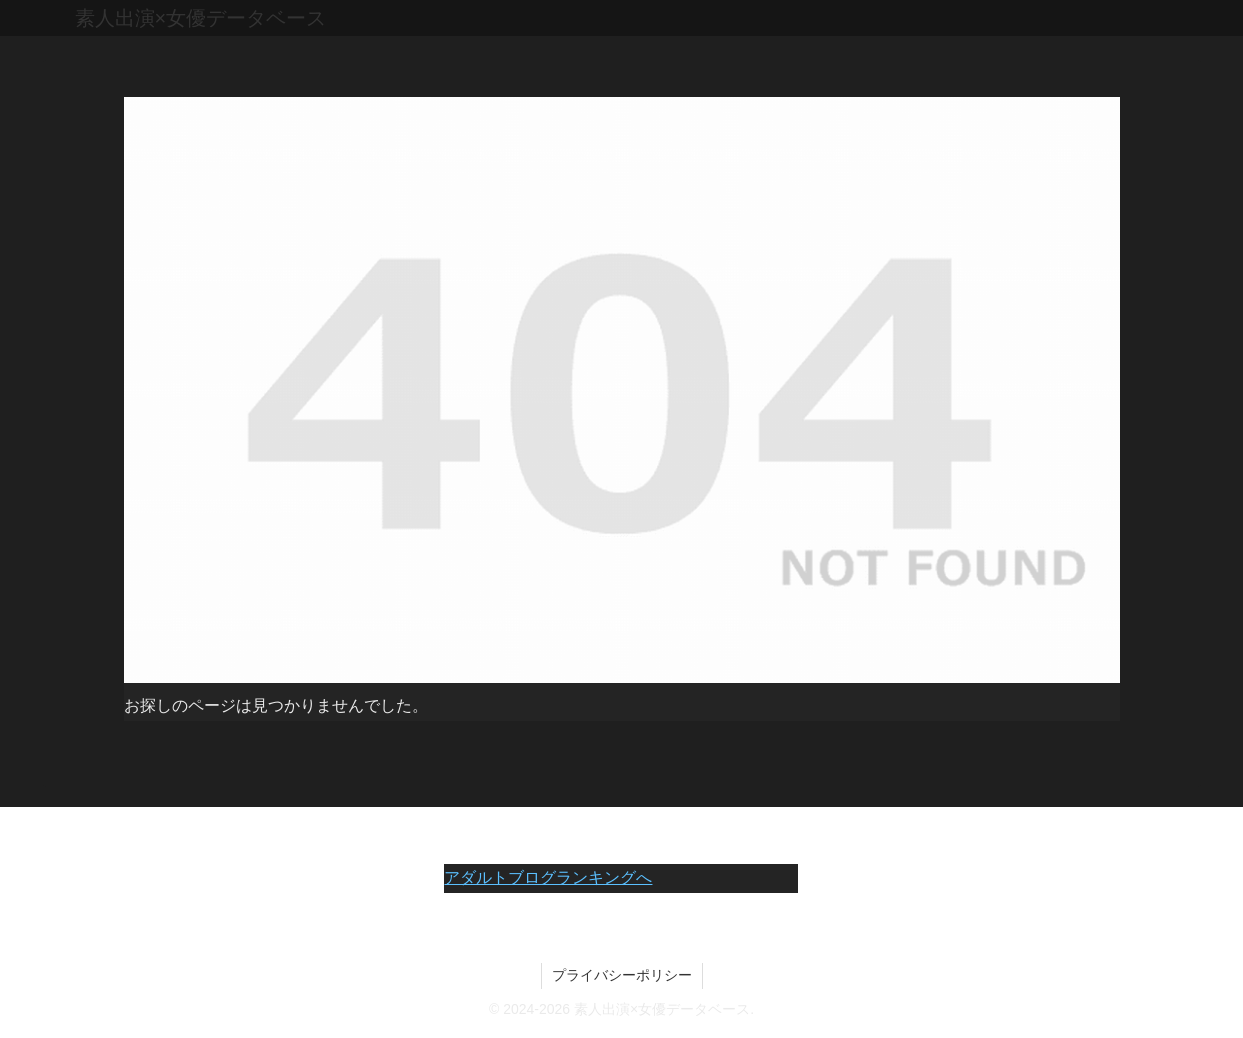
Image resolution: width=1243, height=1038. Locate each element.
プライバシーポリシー (622, 975)
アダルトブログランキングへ (548, 877)
